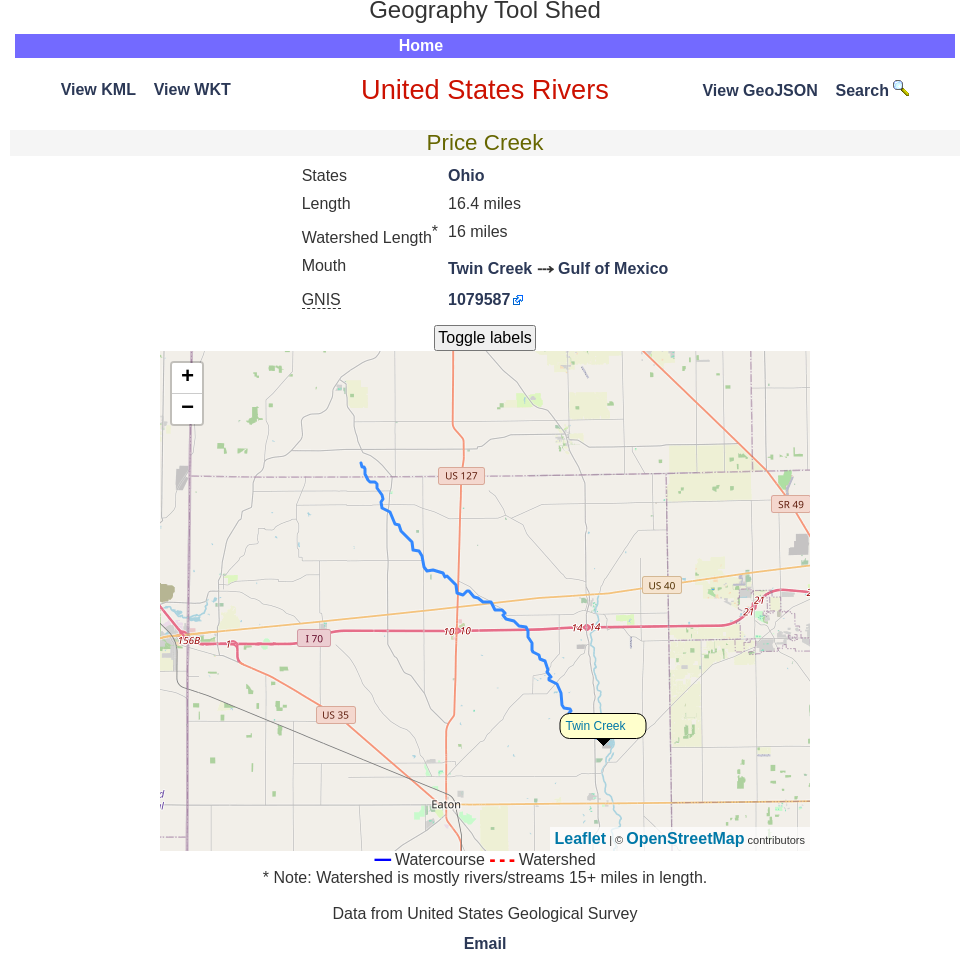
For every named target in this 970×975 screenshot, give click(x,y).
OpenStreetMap (685, 838)
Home (421, 45)
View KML (98, 89)
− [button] (187, 409)
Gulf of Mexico (613, 268)
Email (485, 943)
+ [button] (187, 378)
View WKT (192, 89)
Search (873, 90)
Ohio (466, 175)
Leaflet (581, 838)
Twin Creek (490, 268)
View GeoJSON (759, 90)
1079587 (479, 299)
